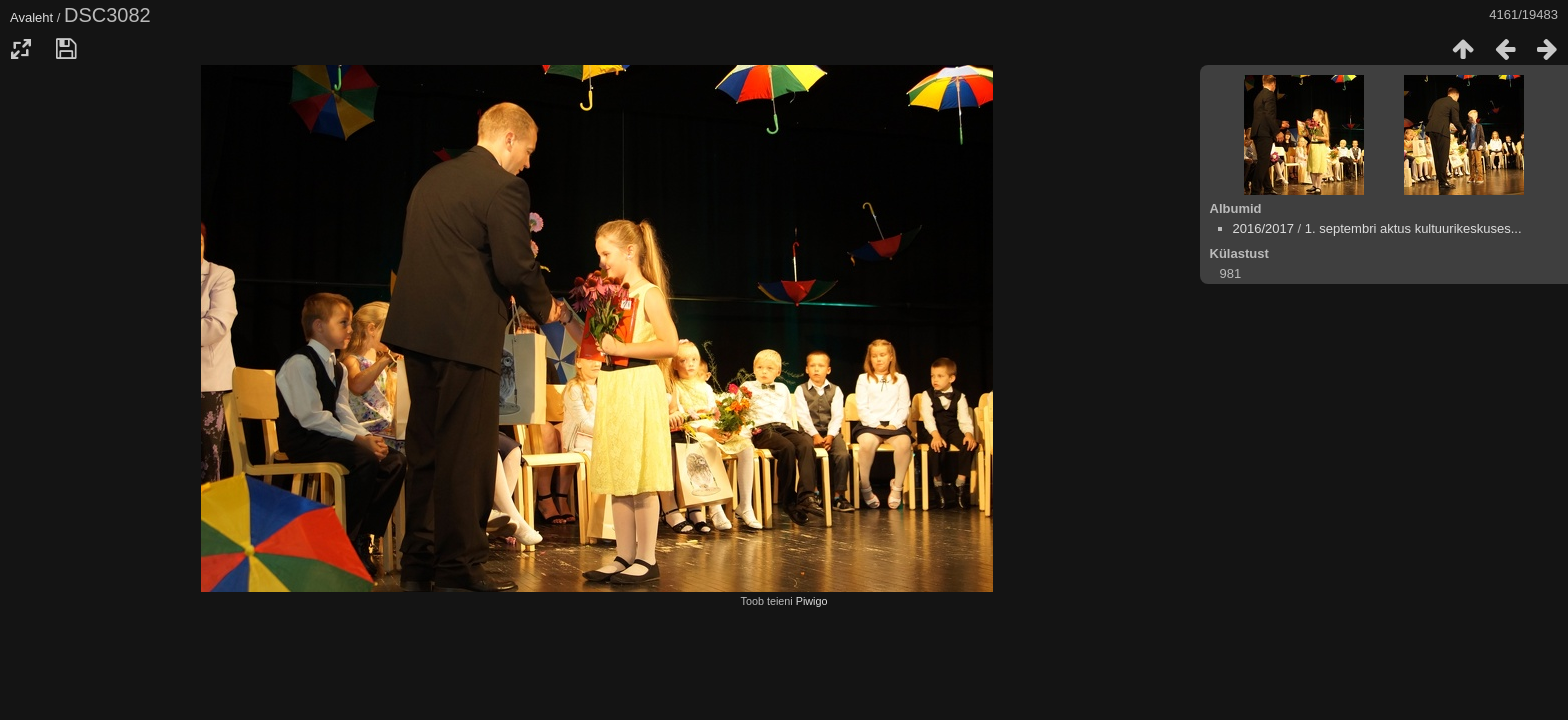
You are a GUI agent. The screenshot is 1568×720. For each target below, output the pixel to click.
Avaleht (31, 17)
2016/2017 (1263, 228)
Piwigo (812, 601)
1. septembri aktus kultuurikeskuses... (1413, 228)
